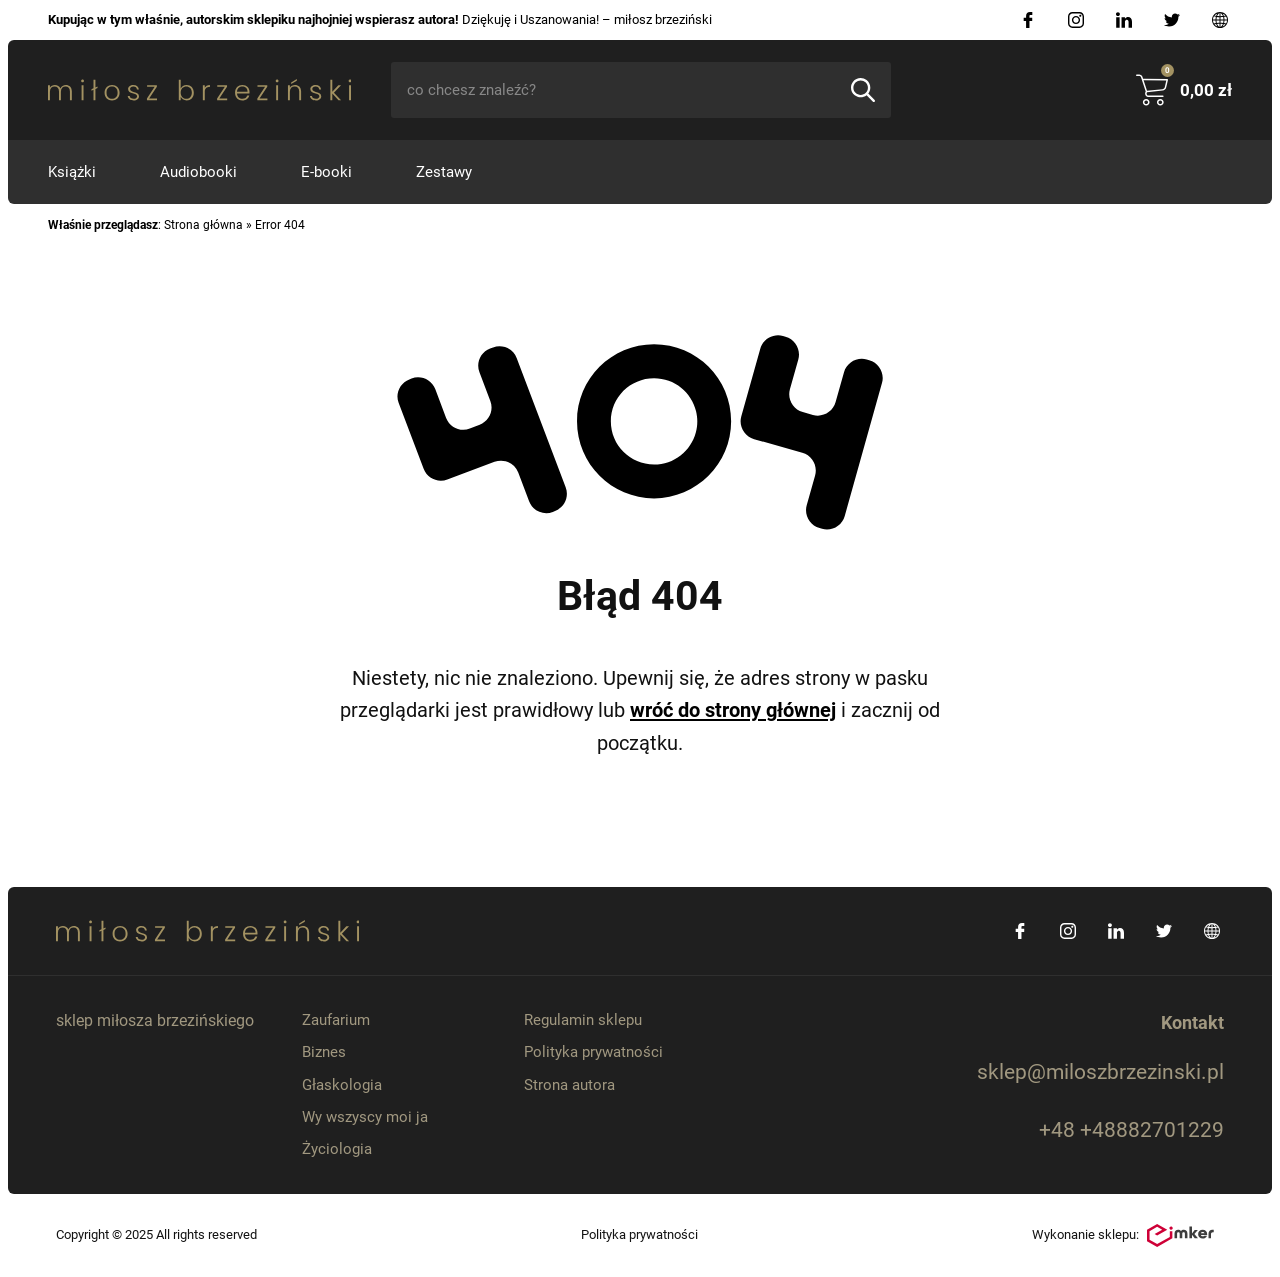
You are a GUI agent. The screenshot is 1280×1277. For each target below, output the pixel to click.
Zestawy (444, 172)
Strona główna (203, 225)
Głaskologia (342, 1085)
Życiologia (337, 1149)
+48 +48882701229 (1131, 1130)
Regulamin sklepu (583, 1020)
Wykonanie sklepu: (1123, 1236)
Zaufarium (336, 1020)
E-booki (326, 172)
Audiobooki (198, 172)
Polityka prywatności (593, 1052)
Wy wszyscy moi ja (365, 1117)
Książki (72, 172)
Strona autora (569, 1085)
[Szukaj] (863, 90)
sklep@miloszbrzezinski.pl (1100, 1072)
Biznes (324, 1052)
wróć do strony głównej (733, 710)
